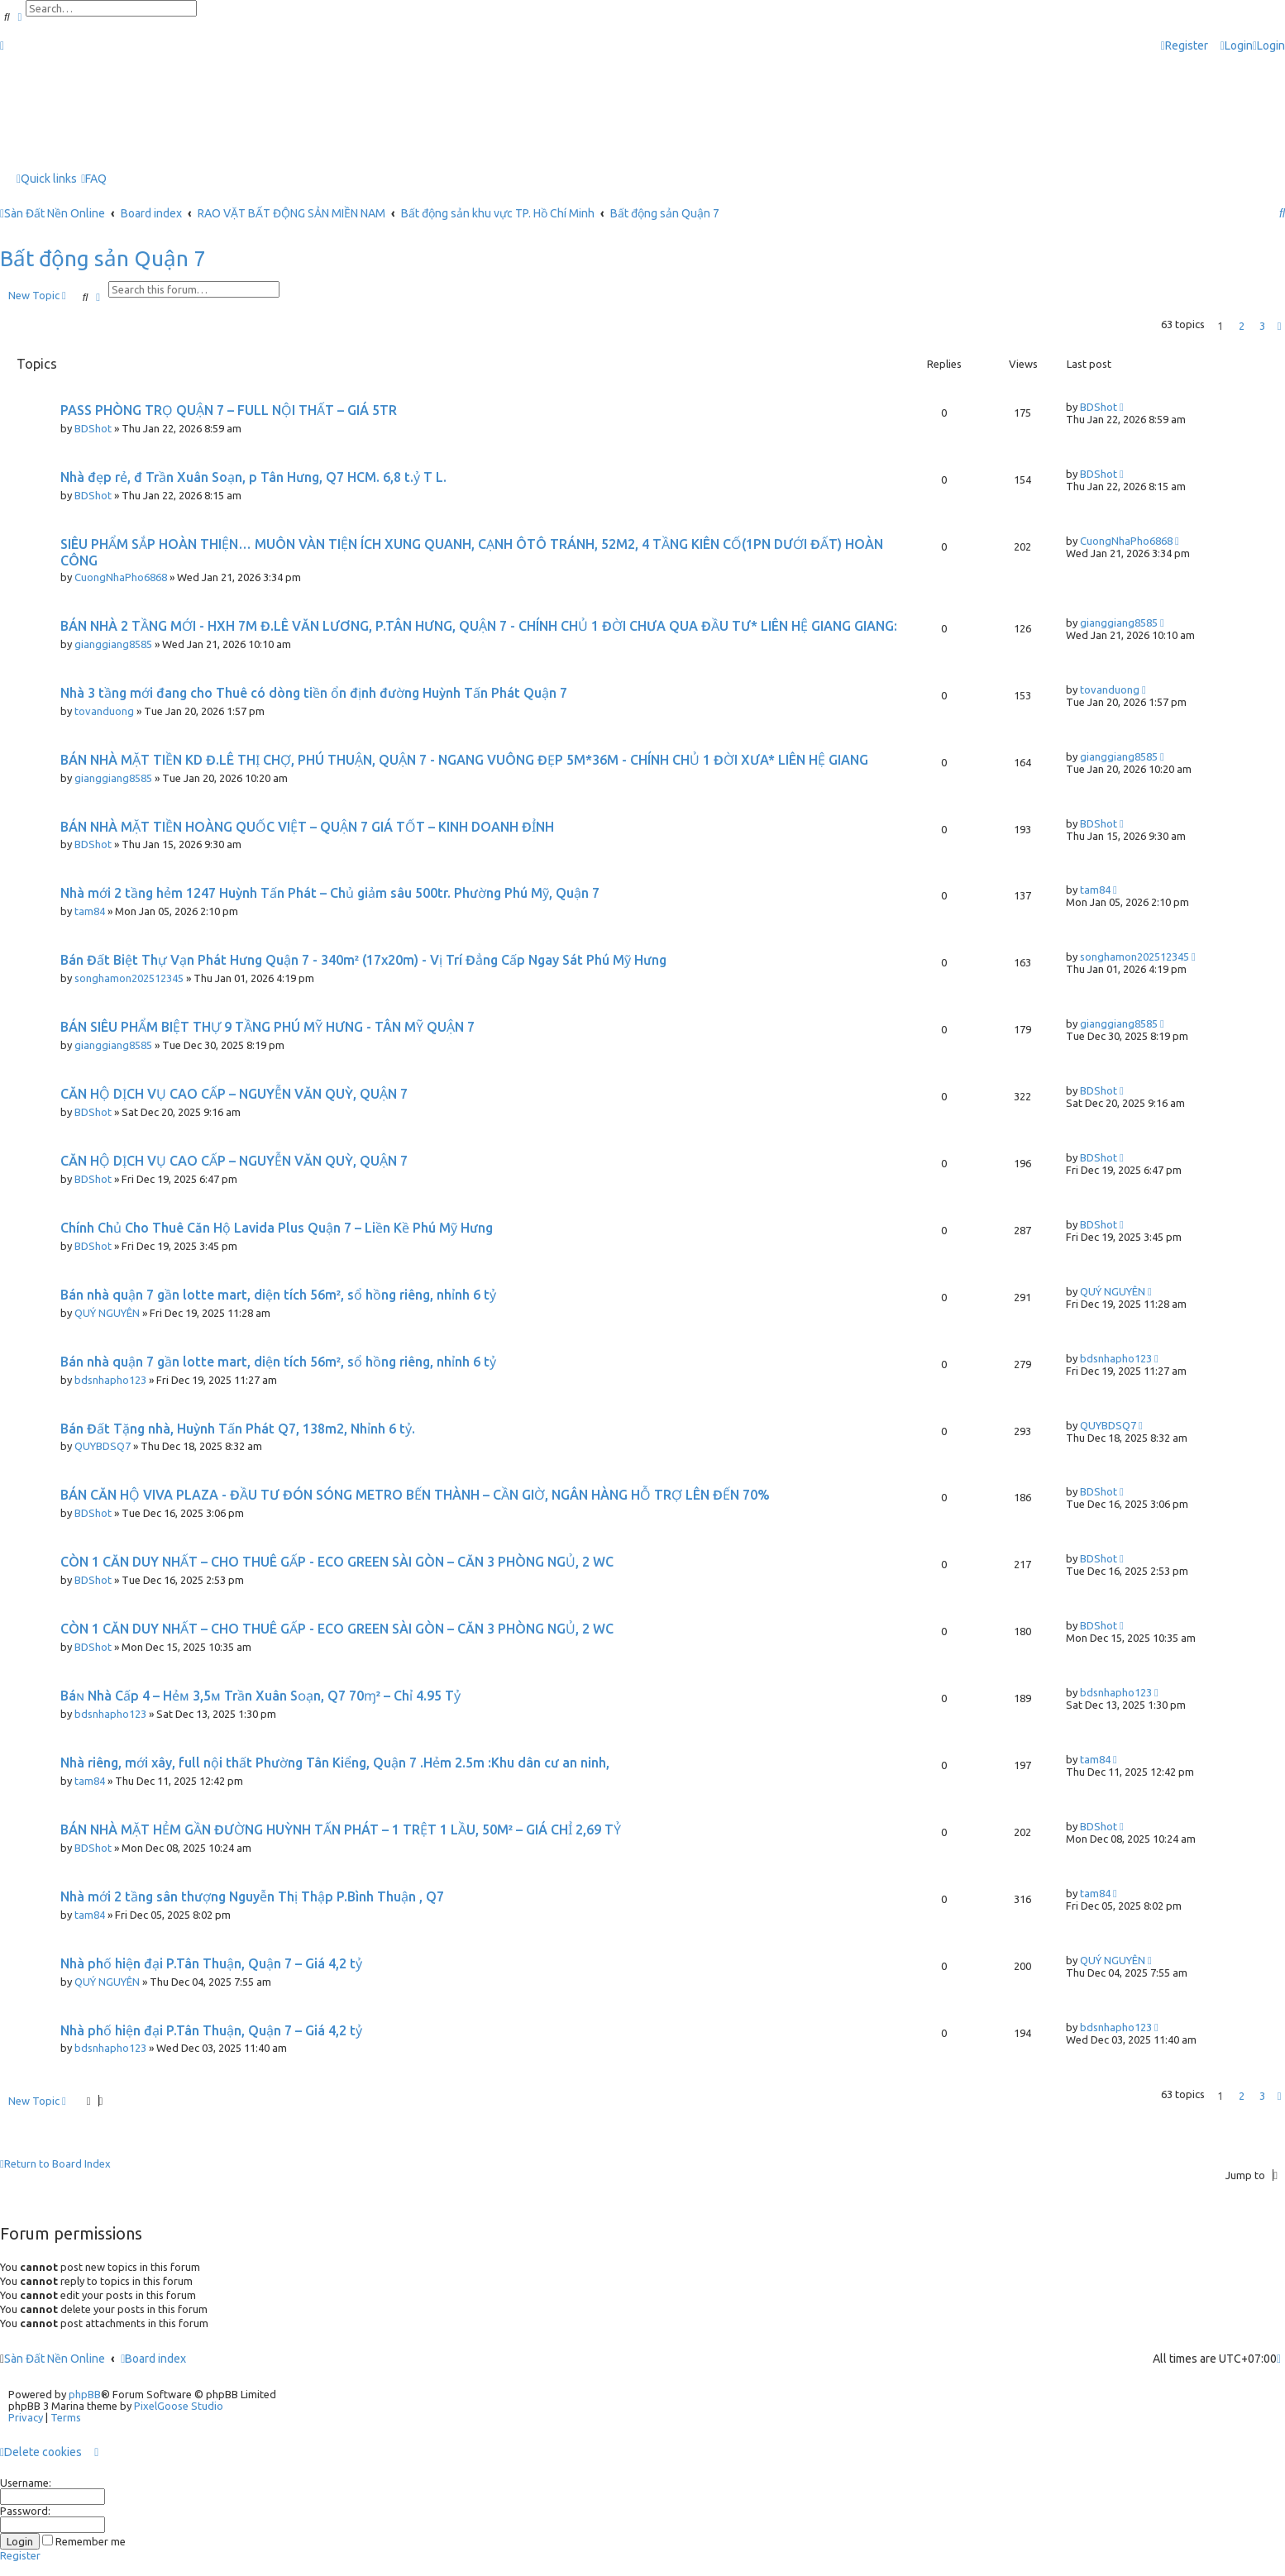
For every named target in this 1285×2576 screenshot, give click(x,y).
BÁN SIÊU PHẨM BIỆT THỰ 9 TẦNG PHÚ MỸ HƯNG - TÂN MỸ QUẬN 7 (267, 1026)
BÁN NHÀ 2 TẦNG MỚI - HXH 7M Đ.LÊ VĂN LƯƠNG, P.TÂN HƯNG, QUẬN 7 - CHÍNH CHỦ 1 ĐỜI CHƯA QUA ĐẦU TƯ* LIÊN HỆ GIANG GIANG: (478, 625)
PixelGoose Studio (178, 2405)
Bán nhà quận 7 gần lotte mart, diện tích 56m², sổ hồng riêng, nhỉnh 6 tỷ (278, 1294)
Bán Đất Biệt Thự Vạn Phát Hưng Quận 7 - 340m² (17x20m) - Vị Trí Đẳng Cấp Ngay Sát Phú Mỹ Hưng (363, 959)
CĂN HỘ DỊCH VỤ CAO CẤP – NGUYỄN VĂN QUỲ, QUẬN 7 (234, 1093)
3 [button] (1262, 326)
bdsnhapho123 (110, 1380)
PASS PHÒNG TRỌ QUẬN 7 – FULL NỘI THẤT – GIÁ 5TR (228, 410)
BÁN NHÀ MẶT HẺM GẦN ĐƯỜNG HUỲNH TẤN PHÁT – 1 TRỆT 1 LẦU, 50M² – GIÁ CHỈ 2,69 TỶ (340, 1829)
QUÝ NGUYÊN (107, 1313)
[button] (1279, 326)
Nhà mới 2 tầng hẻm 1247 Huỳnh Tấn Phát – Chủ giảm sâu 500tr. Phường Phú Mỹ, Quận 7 (330, 892)
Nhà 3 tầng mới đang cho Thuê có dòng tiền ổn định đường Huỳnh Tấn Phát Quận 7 (313, 692)
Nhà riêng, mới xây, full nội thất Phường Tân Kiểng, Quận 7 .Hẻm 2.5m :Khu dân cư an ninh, (334, 1762)
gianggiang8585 (113, 644)
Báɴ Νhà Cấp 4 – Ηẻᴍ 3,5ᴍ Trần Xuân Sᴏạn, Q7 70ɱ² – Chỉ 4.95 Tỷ (260, 1695)
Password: (25, 2510)
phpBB (85, 2394)
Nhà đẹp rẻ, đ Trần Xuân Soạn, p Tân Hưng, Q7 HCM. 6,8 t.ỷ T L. (253, 477)
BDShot (93, 428)
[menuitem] (1237, 46)
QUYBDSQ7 (102, 1446)
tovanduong (104, 711)
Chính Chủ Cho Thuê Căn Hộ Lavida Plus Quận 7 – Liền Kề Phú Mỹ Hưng (276, 1227)
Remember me (84, 2541)
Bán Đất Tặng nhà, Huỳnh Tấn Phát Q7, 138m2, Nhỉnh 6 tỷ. (237, 1428)
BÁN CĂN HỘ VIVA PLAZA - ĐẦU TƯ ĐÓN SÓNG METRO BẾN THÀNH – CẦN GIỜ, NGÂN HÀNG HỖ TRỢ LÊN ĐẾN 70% (415, 1494)
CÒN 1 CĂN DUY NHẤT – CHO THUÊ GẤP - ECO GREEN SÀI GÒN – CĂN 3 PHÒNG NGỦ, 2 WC (337, 1561)
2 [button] (1241, 326)
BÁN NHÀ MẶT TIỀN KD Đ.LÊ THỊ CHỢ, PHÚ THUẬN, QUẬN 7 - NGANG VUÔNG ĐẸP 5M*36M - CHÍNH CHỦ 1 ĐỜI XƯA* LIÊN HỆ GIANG (464, 759)
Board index (153, 2358)
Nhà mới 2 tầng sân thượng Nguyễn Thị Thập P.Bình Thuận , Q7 (252, 1896)
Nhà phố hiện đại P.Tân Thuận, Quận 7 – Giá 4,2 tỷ (211, 1963)
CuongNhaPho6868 (120, 577)
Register (20, 2555)
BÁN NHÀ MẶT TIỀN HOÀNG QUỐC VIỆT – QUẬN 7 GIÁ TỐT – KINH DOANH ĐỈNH (307, 826)
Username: (25, 2482)
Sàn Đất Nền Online (54, 2358)
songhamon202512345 (129, 978)
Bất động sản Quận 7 (103, 258)
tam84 (89, 911)
